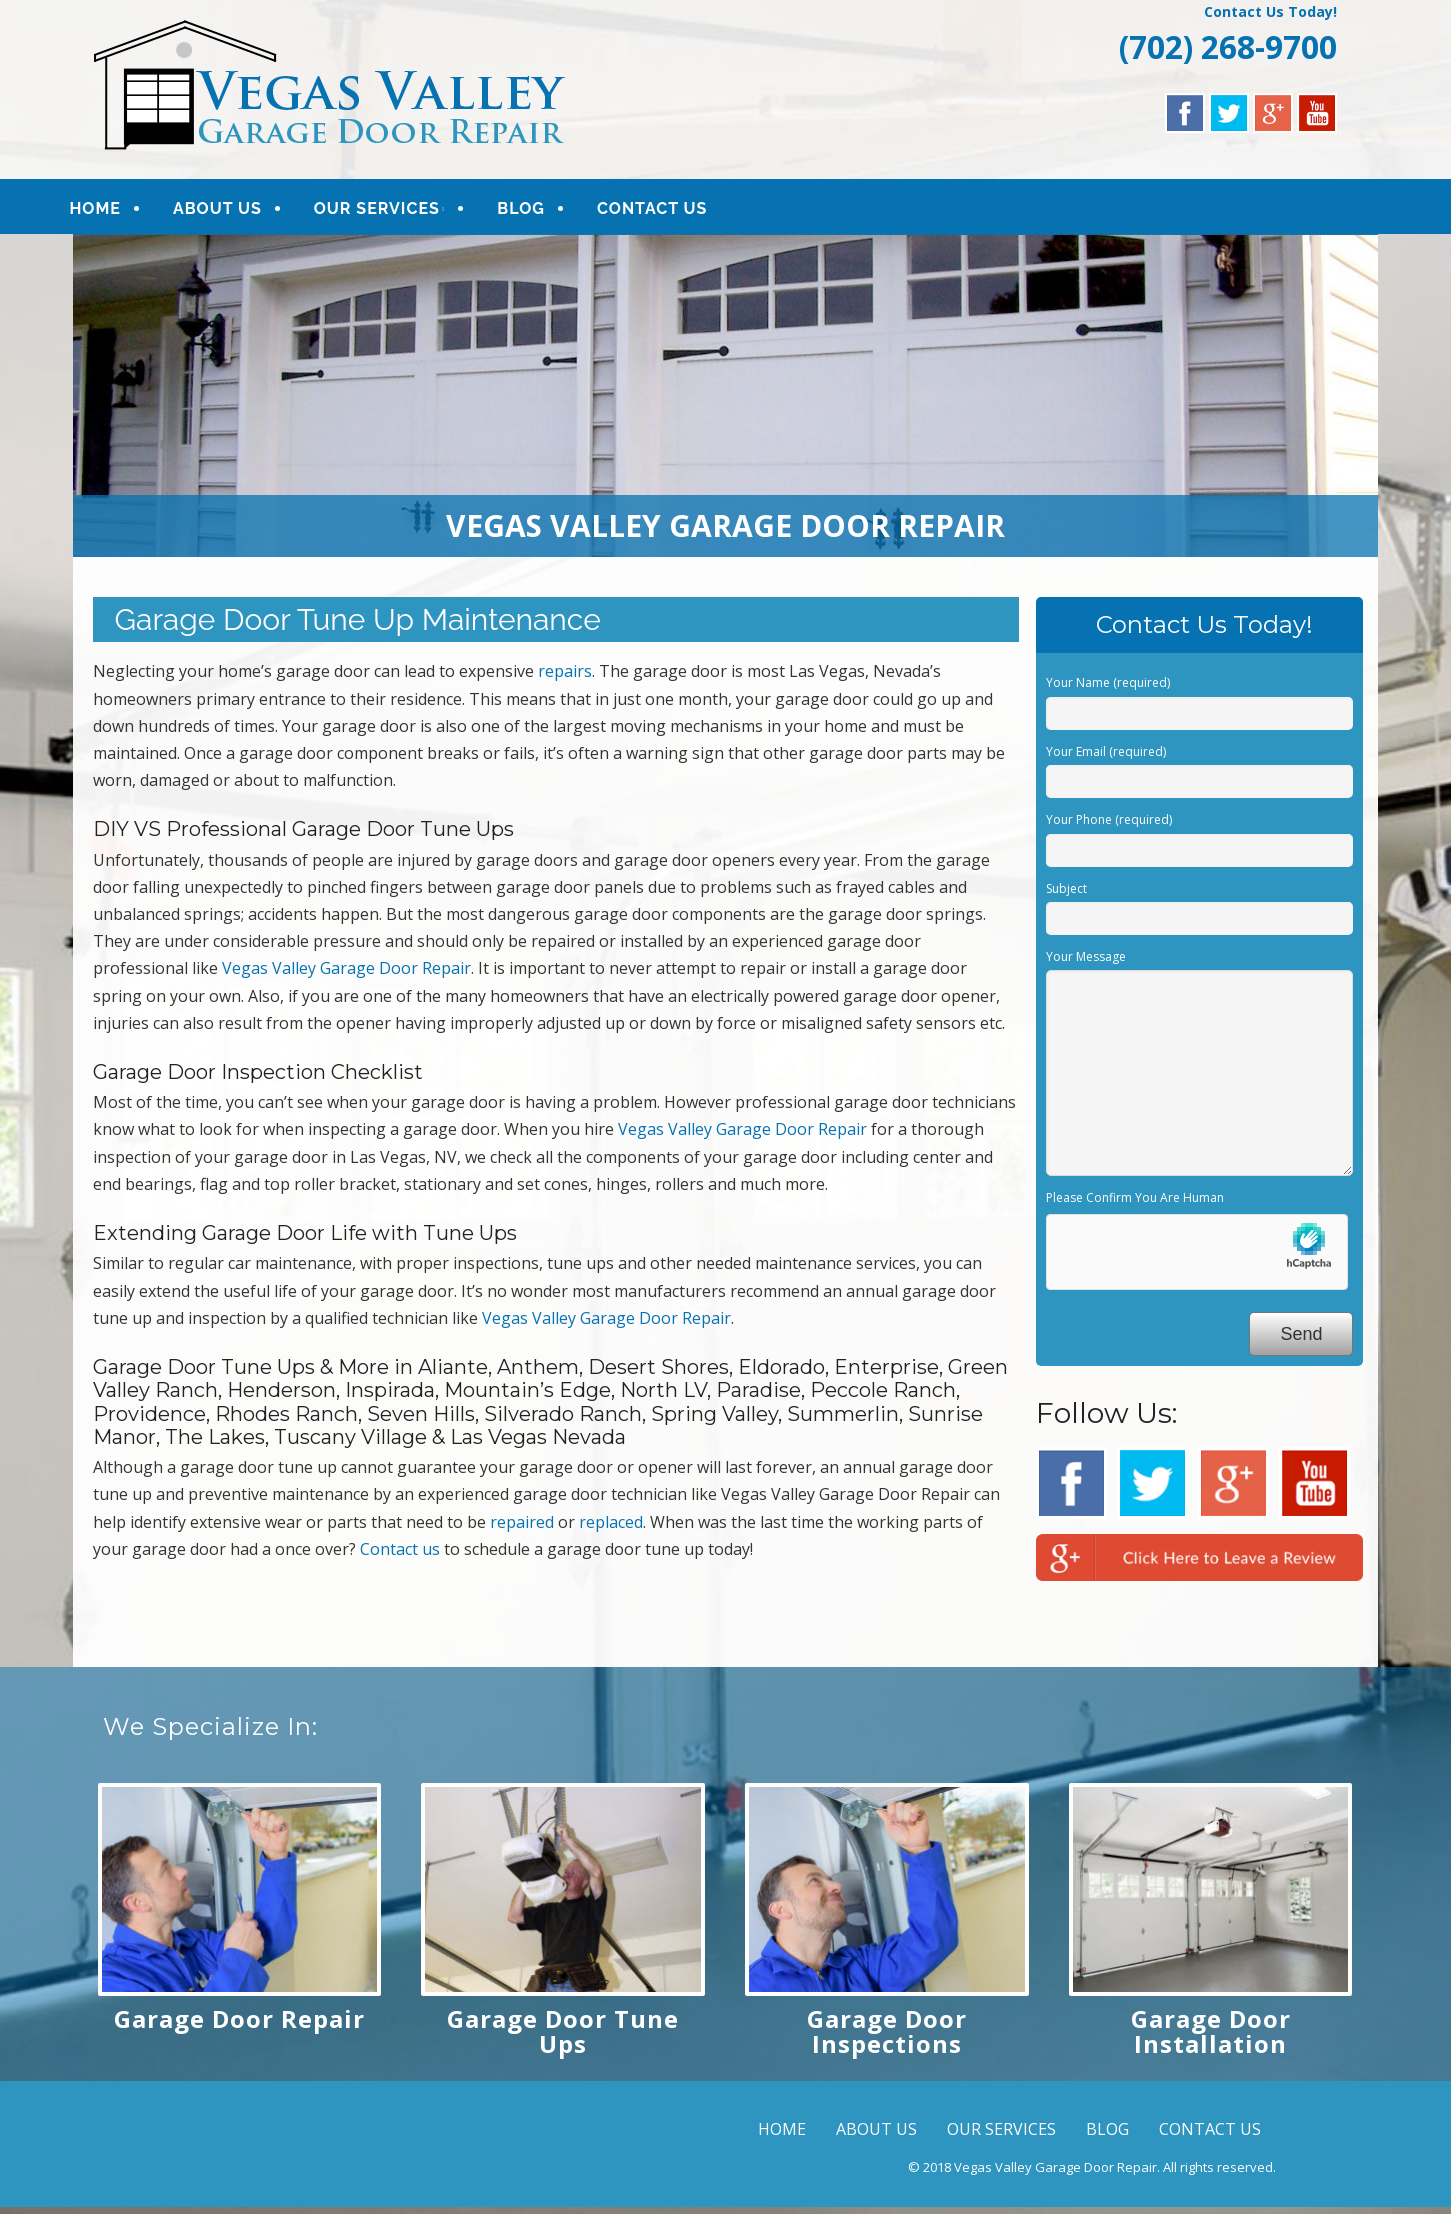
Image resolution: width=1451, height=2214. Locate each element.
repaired (522, 1529)
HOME (120, 211)
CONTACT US (677, 211)
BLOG (546, 211)
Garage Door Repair (239, 2025)
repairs (565, 678)
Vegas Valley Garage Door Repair (346, 975)
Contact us (400, 1556)
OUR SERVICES (402, 211)
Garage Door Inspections (887, 2038)
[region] (726, 402)
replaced (611, 1529)
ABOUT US (242, 211)
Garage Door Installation (1211, 2038)
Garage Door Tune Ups (563, 2038)
